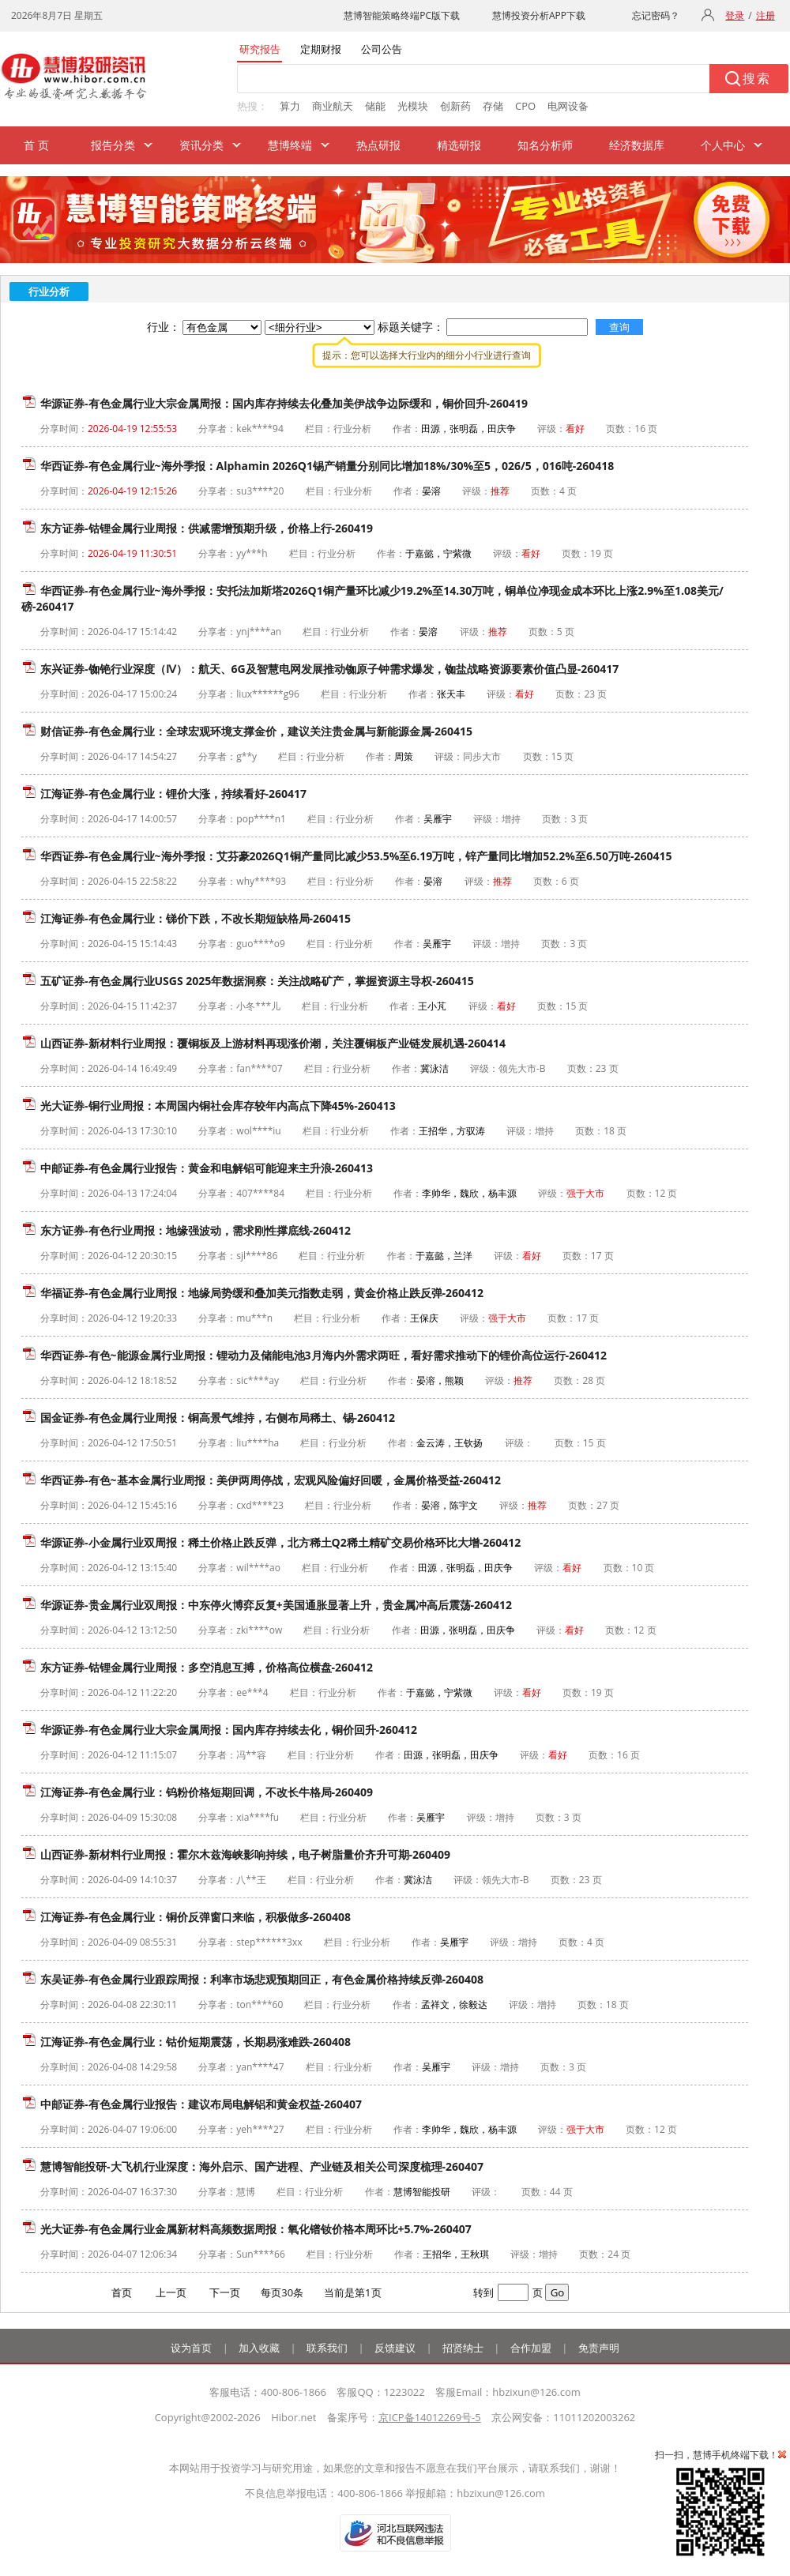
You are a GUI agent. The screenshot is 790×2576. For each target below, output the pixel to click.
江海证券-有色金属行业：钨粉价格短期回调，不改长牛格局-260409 (206, 1791)
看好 (575, 428)
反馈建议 (395, 2348)
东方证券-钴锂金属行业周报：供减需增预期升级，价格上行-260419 (206, 528)
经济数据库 (636, 144)
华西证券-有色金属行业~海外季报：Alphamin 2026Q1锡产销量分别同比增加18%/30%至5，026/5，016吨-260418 (327, 465)
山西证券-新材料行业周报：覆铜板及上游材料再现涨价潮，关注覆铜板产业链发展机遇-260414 (273, 1043)
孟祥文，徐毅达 (454, 2004)
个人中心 (723, 144)
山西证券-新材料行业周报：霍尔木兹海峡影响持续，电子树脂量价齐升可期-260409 (245, 1854)
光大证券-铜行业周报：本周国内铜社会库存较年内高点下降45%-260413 (218, 1105)
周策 (403, 756)
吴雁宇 (437, 818)
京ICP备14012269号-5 (429, 2417)
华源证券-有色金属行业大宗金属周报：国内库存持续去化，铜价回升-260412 (228, 1729)
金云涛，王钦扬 (449, 1443)
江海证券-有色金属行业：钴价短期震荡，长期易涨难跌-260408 (195, 2041)
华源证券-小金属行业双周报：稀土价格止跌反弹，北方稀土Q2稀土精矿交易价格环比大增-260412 (280, 1542)
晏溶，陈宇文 (449, 1505)
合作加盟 (530, 2348)
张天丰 (451, 694)
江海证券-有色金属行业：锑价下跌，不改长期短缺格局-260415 (195, 918)
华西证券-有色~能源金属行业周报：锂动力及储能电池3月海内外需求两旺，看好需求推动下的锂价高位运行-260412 (323, 1355)
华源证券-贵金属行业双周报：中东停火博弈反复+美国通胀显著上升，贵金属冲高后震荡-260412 (276, 1604)
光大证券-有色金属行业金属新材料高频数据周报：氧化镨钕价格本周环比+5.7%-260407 (256, 2228)
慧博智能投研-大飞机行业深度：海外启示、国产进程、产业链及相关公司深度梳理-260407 (261, 2166)
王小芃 (432, 1006)
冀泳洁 (434, 1068)
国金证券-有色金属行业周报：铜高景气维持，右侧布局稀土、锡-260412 (217, 1417)
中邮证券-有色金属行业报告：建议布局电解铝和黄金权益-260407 (201, 2104)
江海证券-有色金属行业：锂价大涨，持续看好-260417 (173, 793)
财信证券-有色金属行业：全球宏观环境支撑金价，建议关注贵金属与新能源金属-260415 (256, 731)
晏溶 (431, 491)
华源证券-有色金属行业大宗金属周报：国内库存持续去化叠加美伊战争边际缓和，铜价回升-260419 (284, 403)
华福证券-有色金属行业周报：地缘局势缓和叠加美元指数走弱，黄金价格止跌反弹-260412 (261, 1292)
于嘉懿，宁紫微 (438, 553)
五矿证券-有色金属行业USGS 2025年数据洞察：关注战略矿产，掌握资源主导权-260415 (257, 980)
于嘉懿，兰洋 (444, 1255)
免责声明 (598, 2348)
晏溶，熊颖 (440, 1380)
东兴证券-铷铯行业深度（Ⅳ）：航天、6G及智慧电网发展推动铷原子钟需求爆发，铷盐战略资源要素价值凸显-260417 (329, 668)
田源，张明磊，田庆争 (468, 428)
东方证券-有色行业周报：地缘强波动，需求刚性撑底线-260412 (195, 1230)
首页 (121, 2292)
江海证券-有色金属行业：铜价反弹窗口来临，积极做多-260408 (195, 1916)
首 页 (36, 144)
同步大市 (482, 756)
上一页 (171, 2292)
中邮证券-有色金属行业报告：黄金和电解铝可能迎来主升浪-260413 (206, 1167)
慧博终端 (290, 144)
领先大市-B (522, 1068)
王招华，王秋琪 (456, 2254)
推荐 (500, 491)
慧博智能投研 (421, 2191)
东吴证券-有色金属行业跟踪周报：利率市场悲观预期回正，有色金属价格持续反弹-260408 (261, 1979)
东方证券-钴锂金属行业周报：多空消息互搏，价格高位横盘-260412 (206, 1667)
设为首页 (191, 2348)
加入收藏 (259, 2348)
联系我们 (327, 2348)
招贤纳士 (462, 2348)
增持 (511, 818)
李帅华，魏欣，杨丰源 (469, 1193)
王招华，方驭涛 (452, 1131)
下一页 (224, 2292)
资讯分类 (201, 144)
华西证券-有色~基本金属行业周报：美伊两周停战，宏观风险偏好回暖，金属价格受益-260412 (270, 1479)
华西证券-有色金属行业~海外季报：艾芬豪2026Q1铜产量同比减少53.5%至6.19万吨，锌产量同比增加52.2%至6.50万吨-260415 (356, 855)
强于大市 (585, 1193)
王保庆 (424, 1318)
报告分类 (113, 144)
